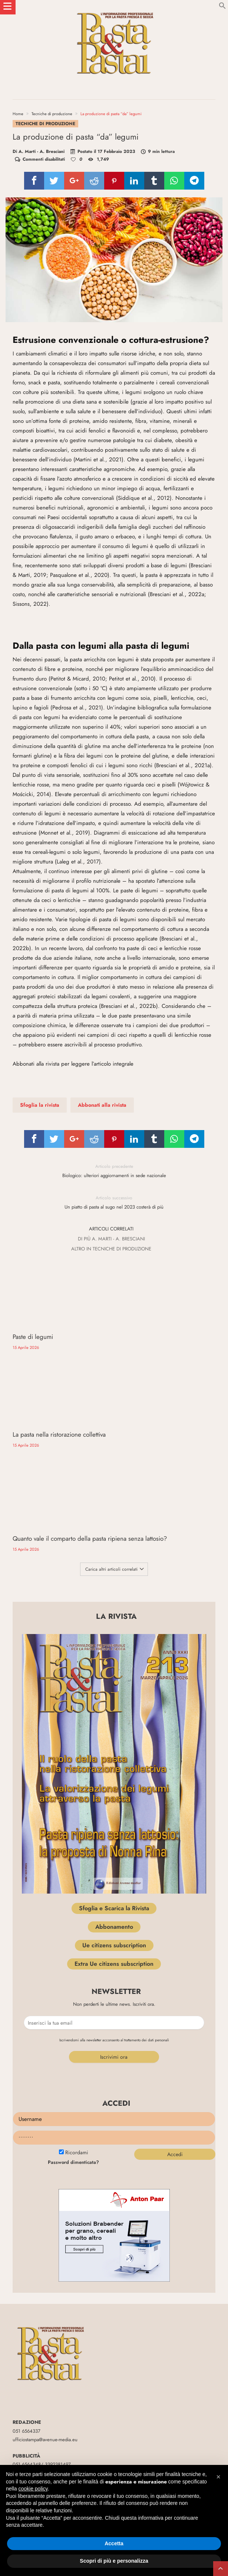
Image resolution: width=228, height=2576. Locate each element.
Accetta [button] (114, 2543)
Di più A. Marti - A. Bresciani (111, 1243)
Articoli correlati (111, 1233)
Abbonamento (114, 1819)
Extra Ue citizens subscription (114, 1856)
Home (18, 114)
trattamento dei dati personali (146, 1932)
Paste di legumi (33, 1331)
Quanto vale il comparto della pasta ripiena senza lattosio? (59, 1427)
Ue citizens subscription (114, 1837)
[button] (218, 2477)
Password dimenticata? (73, 2054)
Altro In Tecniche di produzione (111, 1253)
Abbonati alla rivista (102, 1109)
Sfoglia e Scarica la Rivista (114, 1800)
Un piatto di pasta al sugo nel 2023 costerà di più (114, 1207)
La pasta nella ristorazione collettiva (164, 1331)
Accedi (175, 2046)
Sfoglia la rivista (39, 1109)
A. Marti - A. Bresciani (42, 151)
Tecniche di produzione (52, 114)
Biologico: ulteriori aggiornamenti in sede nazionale (114, 1175)
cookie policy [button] (32, 2489)
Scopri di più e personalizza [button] (114, 2561)
